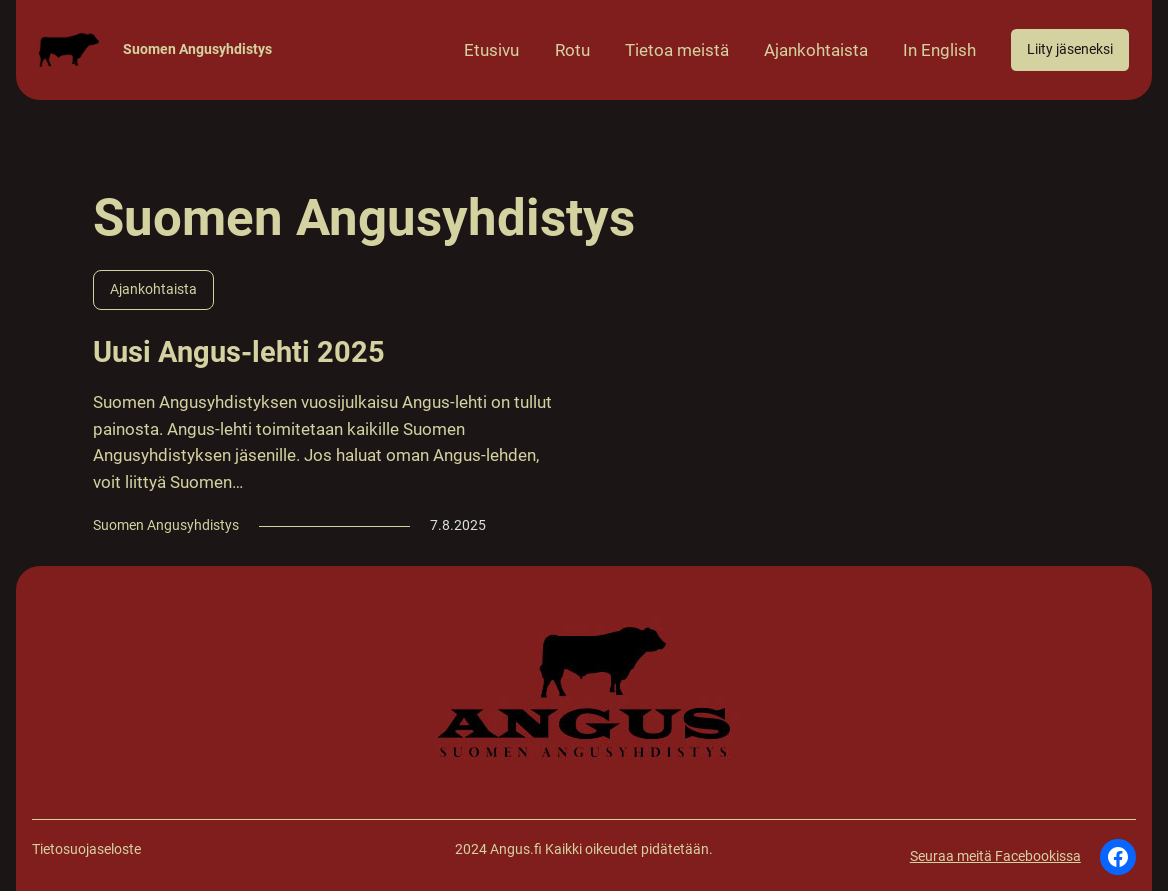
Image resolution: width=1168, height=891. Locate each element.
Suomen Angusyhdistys (197, 49)
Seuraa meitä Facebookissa (995, 856)
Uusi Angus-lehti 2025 (239, 352)
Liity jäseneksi (1070, 49)
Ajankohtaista (153, 289)
